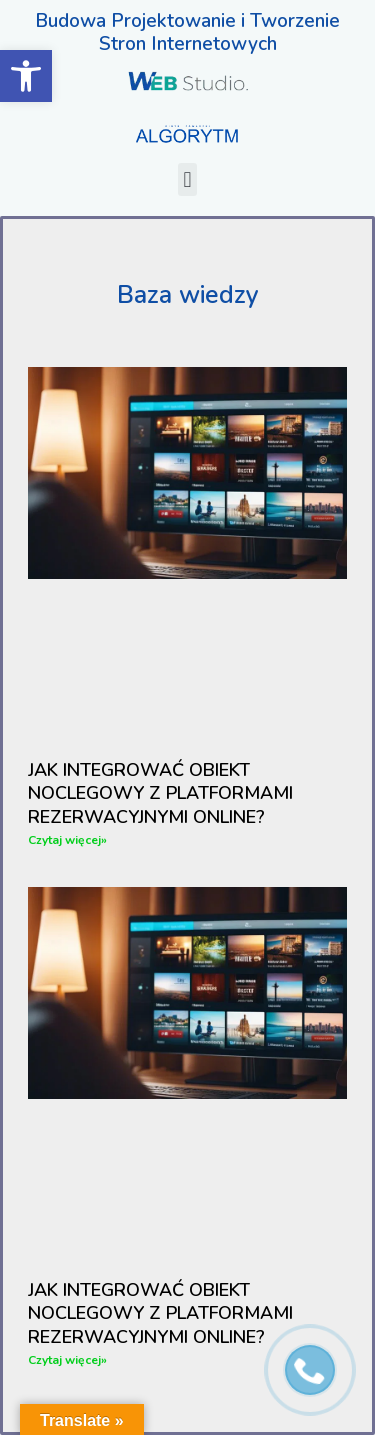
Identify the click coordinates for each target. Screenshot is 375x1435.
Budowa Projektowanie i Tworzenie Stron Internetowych (187, 32)
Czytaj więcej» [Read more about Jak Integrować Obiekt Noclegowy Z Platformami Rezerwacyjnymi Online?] (67, 840)
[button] (187, 179)
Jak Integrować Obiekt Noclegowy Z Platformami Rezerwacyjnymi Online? (160, 793)
